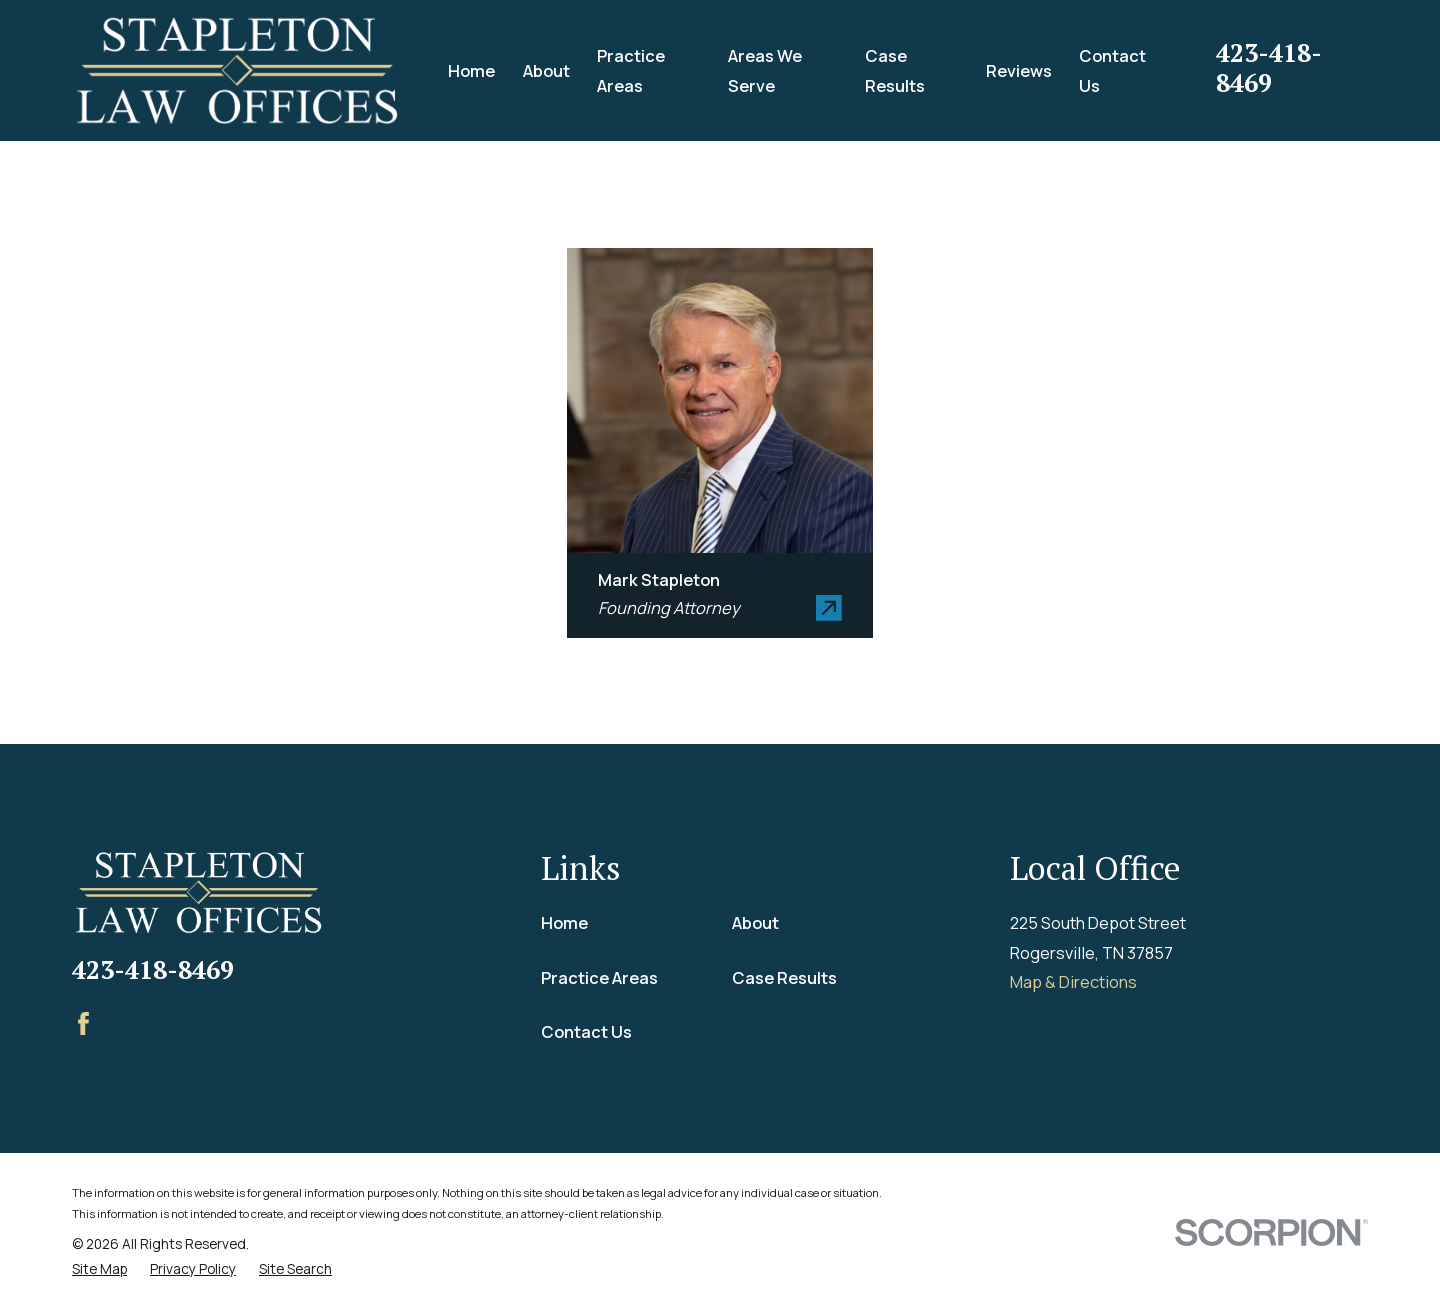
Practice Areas (599, 977)
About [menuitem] (546, 70)
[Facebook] (83, 1023)
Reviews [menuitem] (1019, 70)
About (755, 922)
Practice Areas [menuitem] (631, 70)
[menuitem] (99, 1269)
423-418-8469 (1269, 67)
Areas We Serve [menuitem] (765, 70)
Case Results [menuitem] (895, 70)
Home (564, 922)
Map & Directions (1073, 981)
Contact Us (586, 1031)
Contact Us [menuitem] (1112, 70)
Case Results (784, 977)
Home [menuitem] (471, 70)
